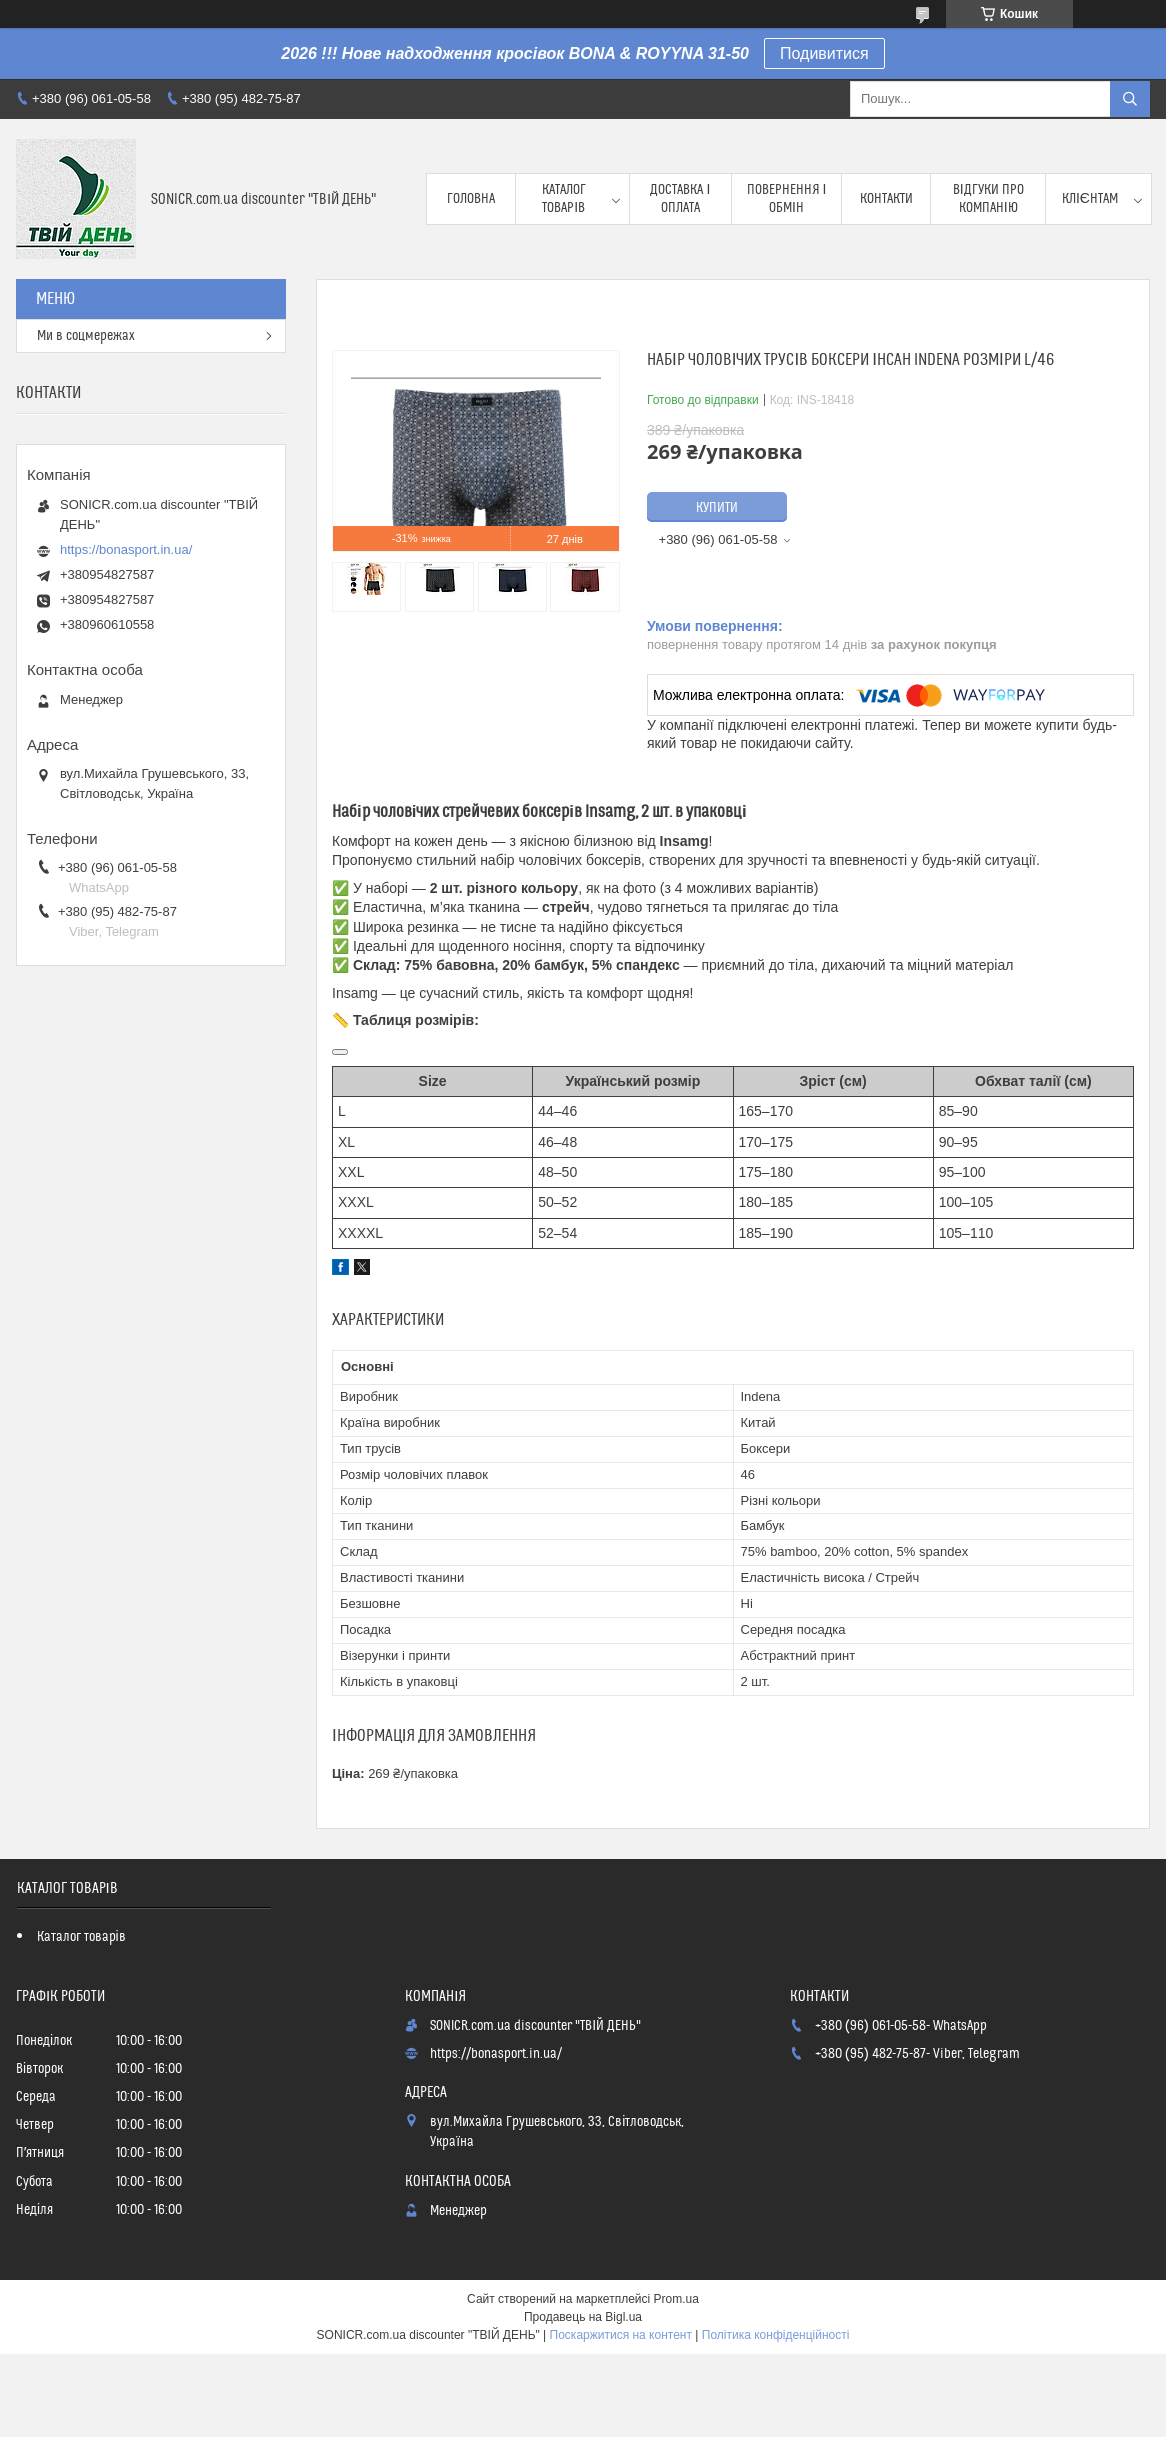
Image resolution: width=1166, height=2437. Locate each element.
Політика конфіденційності (776, 2335)
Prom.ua (676, 2299)
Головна (471, 199)
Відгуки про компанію (988, 199)
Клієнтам (1090, 199)
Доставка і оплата (680, 199)
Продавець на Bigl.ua (583, 2317)
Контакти (886, 199)
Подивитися (824, 53)
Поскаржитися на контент (621, 2335)
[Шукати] (1130, 99)
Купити (717, 508)
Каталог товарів (564, 199)
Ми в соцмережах (86, 336)
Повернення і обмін (787, 199)
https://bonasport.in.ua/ (126, 549)
